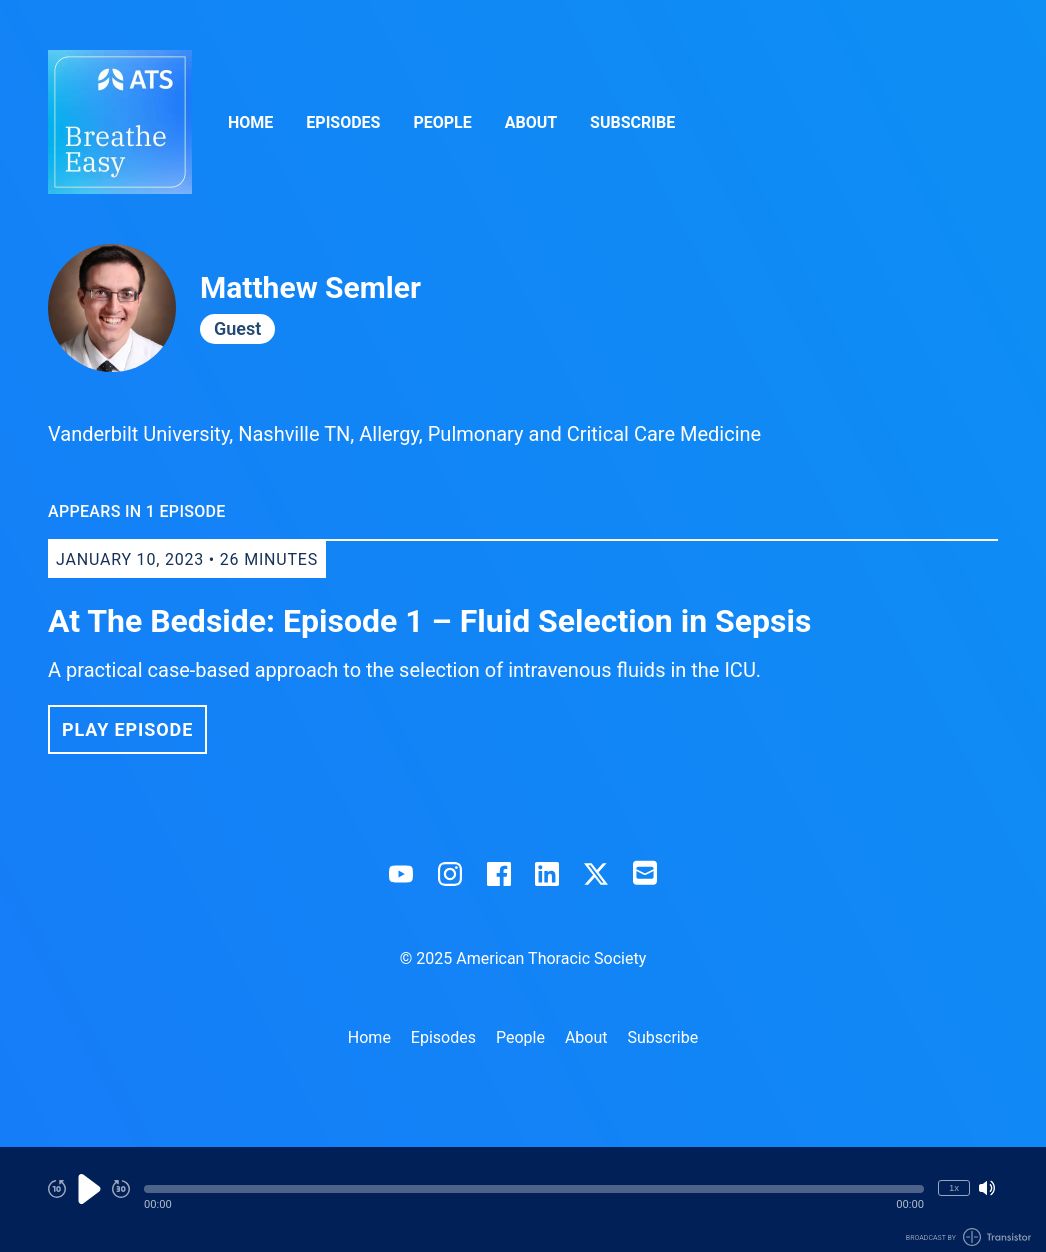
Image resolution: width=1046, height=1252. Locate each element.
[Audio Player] (523, 1199)
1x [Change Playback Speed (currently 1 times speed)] (954, 1187)
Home (250, 122)
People (442, 122)
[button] (534, 1189)
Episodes (343, 122)
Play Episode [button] (127, 729)
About (531, 122)
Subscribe (632, 122)
